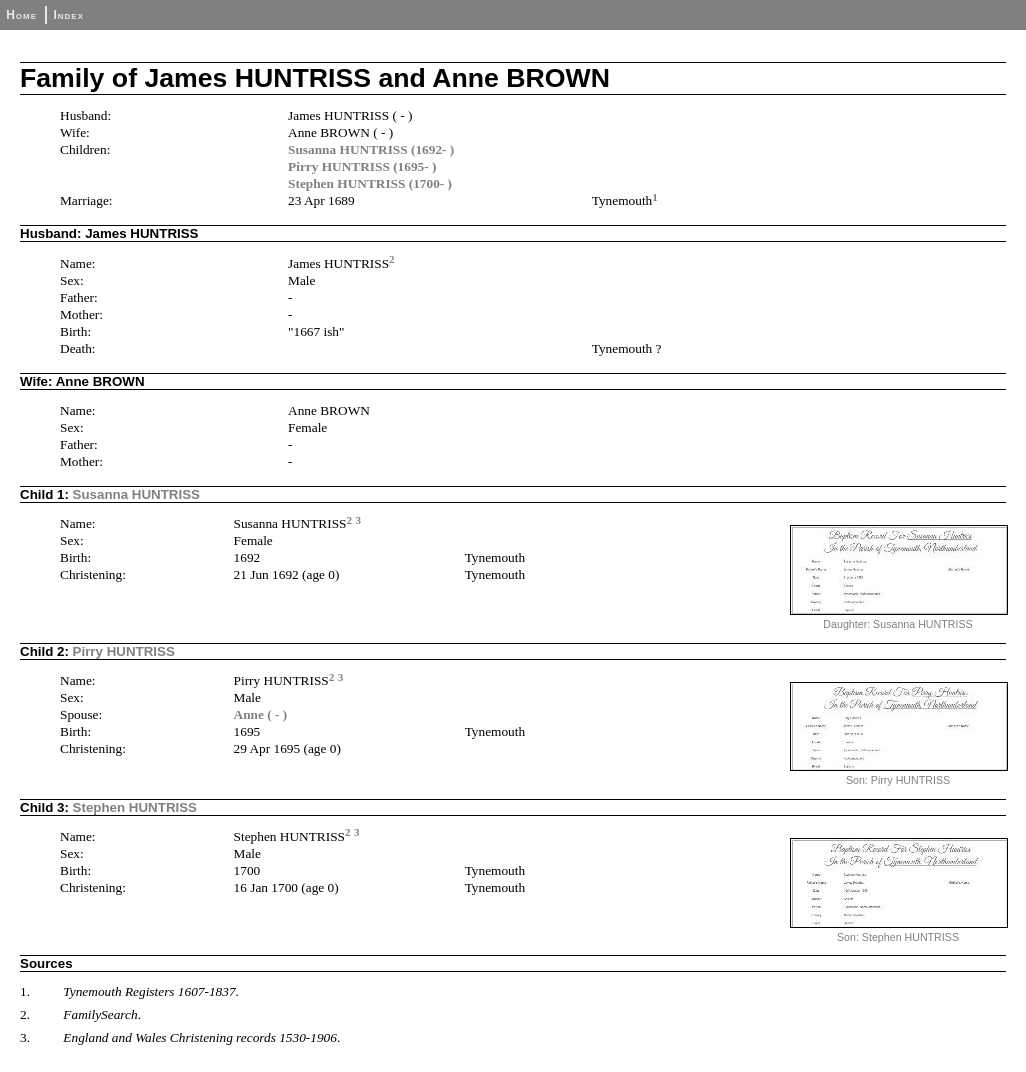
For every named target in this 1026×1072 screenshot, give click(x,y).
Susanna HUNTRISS (136, 494)
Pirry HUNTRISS (124, 651)
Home (21, 15)
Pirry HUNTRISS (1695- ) (362, 166)
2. (25, 1014)
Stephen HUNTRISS (135, 807)
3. (25, 1037)
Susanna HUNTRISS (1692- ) (371, 149)
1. (25, 991)
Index (68, 15)
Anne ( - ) (261, 714)
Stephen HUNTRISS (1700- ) (370, 183)
